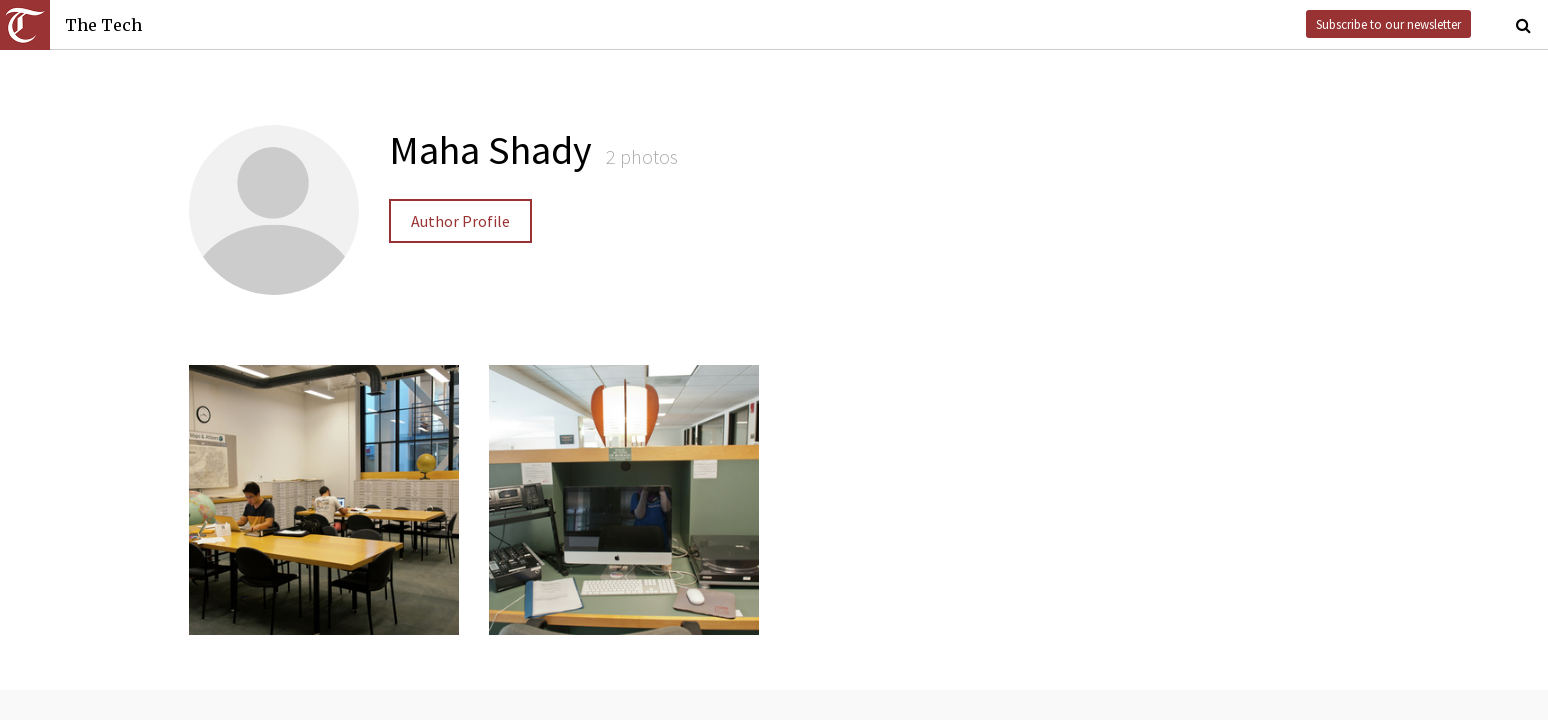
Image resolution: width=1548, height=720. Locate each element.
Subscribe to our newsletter (1388, 24)
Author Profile (460, 221)
